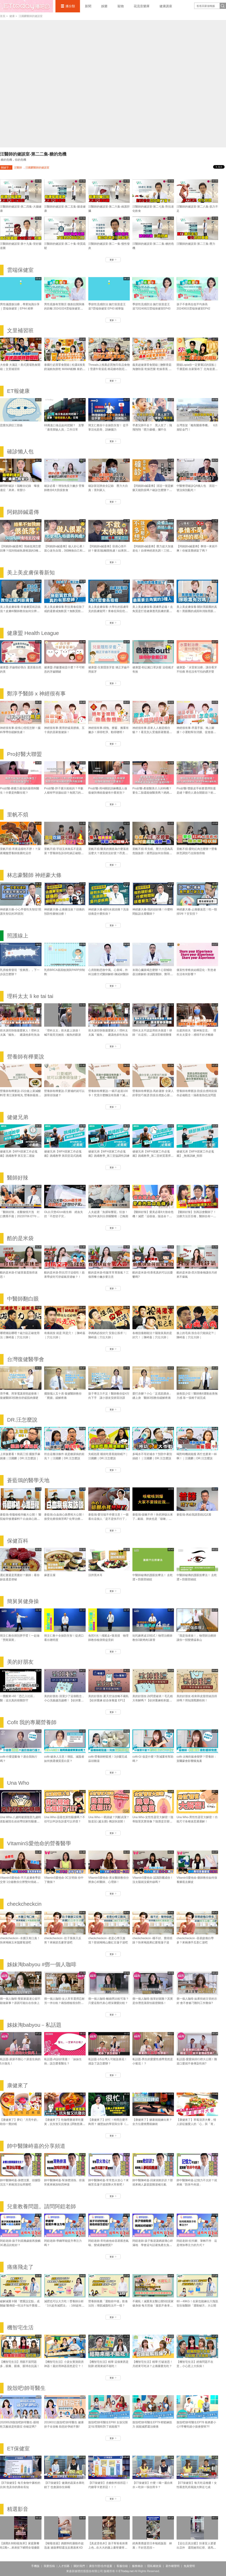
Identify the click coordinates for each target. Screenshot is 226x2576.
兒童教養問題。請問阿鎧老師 (41, 2206)
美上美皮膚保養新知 (31, 572)
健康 (12, 16)
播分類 (70, 6)
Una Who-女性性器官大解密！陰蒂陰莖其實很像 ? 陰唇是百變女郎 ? (152, 1821)
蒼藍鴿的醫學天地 (28, 1480)
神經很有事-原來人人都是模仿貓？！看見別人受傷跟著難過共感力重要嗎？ (152, 732)
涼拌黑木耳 (95, 1575)
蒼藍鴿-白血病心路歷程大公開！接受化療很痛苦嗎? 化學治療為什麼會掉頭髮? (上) (64, 1519)
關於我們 (79, 2566)
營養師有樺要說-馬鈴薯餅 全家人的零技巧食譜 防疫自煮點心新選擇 (153, 1095)
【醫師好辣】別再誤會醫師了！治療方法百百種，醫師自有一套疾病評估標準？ (196, 1216)
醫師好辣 (17, 1178)
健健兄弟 (17, 1117)
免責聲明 (189, 2566)
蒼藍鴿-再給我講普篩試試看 (194, 1514)
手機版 (35, 2566)
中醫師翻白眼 (23, 1299)
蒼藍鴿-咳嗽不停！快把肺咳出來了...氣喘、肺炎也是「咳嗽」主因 (152, 1519)
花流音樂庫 (142, 6)
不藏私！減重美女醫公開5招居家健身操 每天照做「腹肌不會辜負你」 (153, 2305)
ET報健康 (18, 391)
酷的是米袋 (20, 1238)
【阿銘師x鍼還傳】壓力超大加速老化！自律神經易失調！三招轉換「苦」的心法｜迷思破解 (152, 550)
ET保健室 (18, 2448)
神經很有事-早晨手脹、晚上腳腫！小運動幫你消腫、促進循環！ (195, 732)
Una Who (18, 1783)
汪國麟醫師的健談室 (31, 16)
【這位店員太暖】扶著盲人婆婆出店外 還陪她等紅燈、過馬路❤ (196, 2547)
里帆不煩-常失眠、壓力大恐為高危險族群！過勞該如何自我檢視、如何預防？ (152, 853)
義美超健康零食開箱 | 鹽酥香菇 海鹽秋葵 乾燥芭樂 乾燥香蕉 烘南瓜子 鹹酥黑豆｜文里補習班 (151, 369)
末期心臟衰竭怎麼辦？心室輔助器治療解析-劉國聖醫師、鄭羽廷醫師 (152, 974)
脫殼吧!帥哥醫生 (26, 2388)
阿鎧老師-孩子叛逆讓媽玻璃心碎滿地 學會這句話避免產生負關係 (152, 2245)
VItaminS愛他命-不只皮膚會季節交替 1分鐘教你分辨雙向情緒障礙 (20, 1882)
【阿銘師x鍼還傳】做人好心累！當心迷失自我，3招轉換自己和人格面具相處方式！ (64, 550)
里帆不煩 (17, 814)
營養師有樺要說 (25, 1057)
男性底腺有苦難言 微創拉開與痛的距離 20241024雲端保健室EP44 (64, 308)
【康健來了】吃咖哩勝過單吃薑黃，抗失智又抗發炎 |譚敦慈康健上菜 (64, 2124)
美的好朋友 (20, 1662)
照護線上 (17, 936)
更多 (113, 260)
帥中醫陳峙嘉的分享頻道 (36, 2146)
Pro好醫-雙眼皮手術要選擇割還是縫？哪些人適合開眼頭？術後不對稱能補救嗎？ (196, 792)
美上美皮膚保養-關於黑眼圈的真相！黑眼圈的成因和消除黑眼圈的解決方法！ (197, 611)
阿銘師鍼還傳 (23, 512)
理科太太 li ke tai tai (30, 996)
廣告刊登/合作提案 (100, 2566)
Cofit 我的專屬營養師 (31, 1722)
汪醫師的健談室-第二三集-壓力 (196, 243)
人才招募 (64, 2566)
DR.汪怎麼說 (22, 1420)
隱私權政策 (154, 2566)
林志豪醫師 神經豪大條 (34, 875)
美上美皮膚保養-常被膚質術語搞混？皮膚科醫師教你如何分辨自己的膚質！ (20, 611)
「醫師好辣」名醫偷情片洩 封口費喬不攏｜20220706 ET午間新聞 (20, 1216)
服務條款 (137, 2566)
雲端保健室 (20, 270)
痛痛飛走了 (20, 2267)
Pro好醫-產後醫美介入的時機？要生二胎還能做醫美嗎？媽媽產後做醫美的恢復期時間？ (152, 792)
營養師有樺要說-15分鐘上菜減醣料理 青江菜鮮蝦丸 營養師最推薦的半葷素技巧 (20, 1095)
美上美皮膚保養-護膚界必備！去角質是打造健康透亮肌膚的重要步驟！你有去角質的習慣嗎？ (152, 611)
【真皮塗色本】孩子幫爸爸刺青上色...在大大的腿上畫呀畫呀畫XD (108, 2547)
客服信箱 (122, 2566)
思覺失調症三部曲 (11, 425)
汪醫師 (18, 167)
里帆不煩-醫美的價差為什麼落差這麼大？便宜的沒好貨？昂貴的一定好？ (108, 853)
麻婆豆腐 (49, 1575)
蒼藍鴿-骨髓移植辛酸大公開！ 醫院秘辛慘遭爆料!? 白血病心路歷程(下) (20, 1519)
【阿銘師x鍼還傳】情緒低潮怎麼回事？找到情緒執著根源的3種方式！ (20, 550)
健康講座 (165, 6)
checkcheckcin (24, 1904)
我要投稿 (49, 2566)
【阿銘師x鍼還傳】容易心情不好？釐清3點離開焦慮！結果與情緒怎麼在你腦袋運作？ (108, 550)
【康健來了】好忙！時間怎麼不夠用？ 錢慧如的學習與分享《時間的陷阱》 (108, 2124)
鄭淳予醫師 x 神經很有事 (36, 693)
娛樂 (104, 6)
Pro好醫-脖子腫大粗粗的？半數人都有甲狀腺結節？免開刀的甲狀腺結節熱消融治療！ (64, 792)
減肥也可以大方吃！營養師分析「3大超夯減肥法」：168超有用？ (64, 2305)
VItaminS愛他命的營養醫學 (39, 1843)
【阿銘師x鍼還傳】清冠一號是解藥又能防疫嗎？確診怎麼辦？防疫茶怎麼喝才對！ (152, 490)
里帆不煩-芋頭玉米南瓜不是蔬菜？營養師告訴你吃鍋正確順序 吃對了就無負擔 (64, 853)
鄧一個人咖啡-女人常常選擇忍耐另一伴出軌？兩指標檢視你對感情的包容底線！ (64, 2003)
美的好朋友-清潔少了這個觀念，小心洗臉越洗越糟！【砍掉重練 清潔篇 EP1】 (64, 1700)
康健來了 (17, 2085)
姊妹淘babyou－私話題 (34, 2025)
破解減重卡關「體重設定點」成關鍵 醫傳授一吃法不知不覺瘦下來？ (20, 2305)
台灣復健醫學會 (25, 1359)
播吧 (26, 6)
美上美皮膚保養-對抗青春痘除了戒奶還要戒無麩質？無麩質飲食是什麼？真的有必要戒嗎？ (64, 611)
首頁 (2, 16)
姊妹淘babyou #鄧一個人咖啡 (41, 1964)
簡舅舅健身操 (23, 1601)
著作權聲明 (172, 2566)
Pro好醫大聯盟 (24, 754)
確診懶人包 (20, 451)
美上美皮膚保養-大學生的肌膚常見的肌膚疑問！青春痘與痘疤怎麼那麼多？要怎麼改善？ (108, 611)
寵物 (120, 6)
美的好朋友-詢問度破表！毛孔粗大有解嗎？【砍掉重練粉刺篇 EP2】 (152, 1700)
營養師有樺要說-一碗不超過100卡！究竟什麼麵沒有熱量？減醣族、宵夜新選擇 (108, 1095)
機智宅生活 (20, 2327)
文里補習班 (20, 330)
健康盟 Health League (33, 633)
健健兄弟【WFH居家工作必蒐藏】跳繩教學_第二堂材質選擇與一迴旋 (153, 1155)
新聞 (88, 6)
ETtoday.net (126, 2571)
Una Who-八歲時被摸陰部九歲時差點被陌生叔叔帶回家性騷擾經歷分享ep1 (20, 1821)
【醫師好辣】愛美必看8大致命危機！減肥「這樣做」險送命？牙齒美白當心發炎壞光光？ (153, 1216)
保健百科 (17, 1541)
